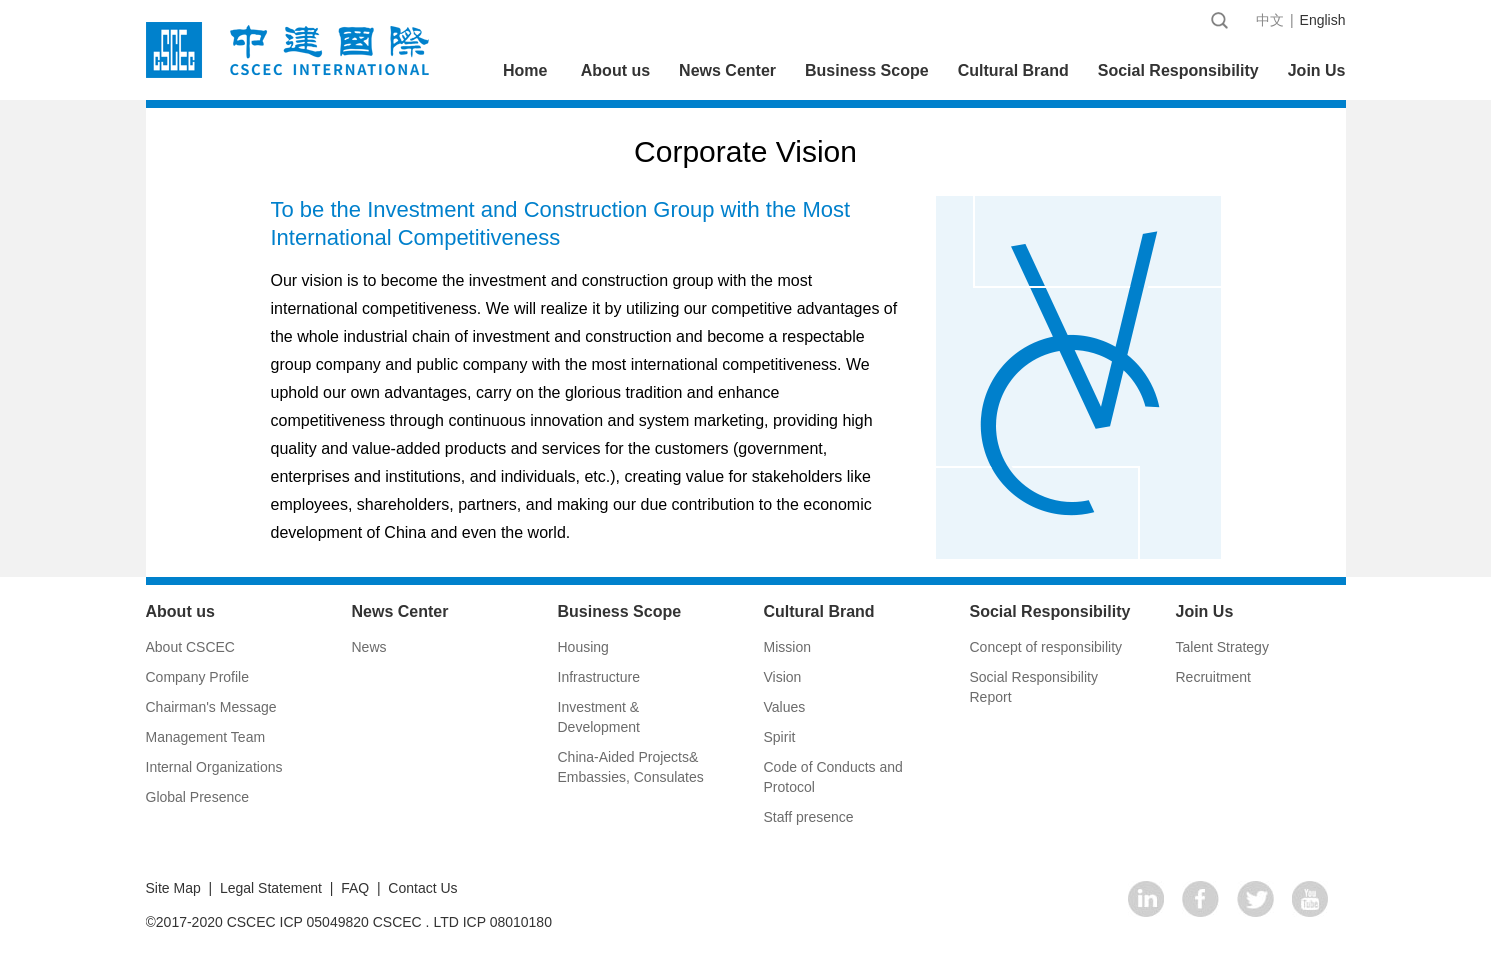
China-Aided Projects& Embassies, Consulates (631, 767)
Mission (787, 647)
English (1323, 20)
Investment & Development (599, 717)
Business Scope (867, 70)
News (369, 647)
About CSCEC (190, 647)
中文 (1270, 20)
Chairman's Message (211, 707)
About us (615, 70)
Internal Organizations (214, 767)
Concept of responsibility (1046, 647)
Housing (583, 647)
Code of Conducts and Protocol (833, 777)
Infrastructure (599, 677)
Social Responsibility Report (1034, 687)
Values (785, 707)
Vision (783, 677)
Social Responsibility (1178, 70)
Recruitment (1213, 677)
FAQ (355, 888)
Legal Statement (271, 888)
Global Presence (198, 797)
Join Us (1317, 70)
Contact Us (422, 888)
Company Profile (198, 677)
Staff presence (809, 817)
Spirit (780, 737)
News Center (727, 70)
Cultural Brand (1013, 70)
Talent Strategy (1222, 647)
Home (525, 70)
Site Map (173, 888)
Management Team (206, 737)
